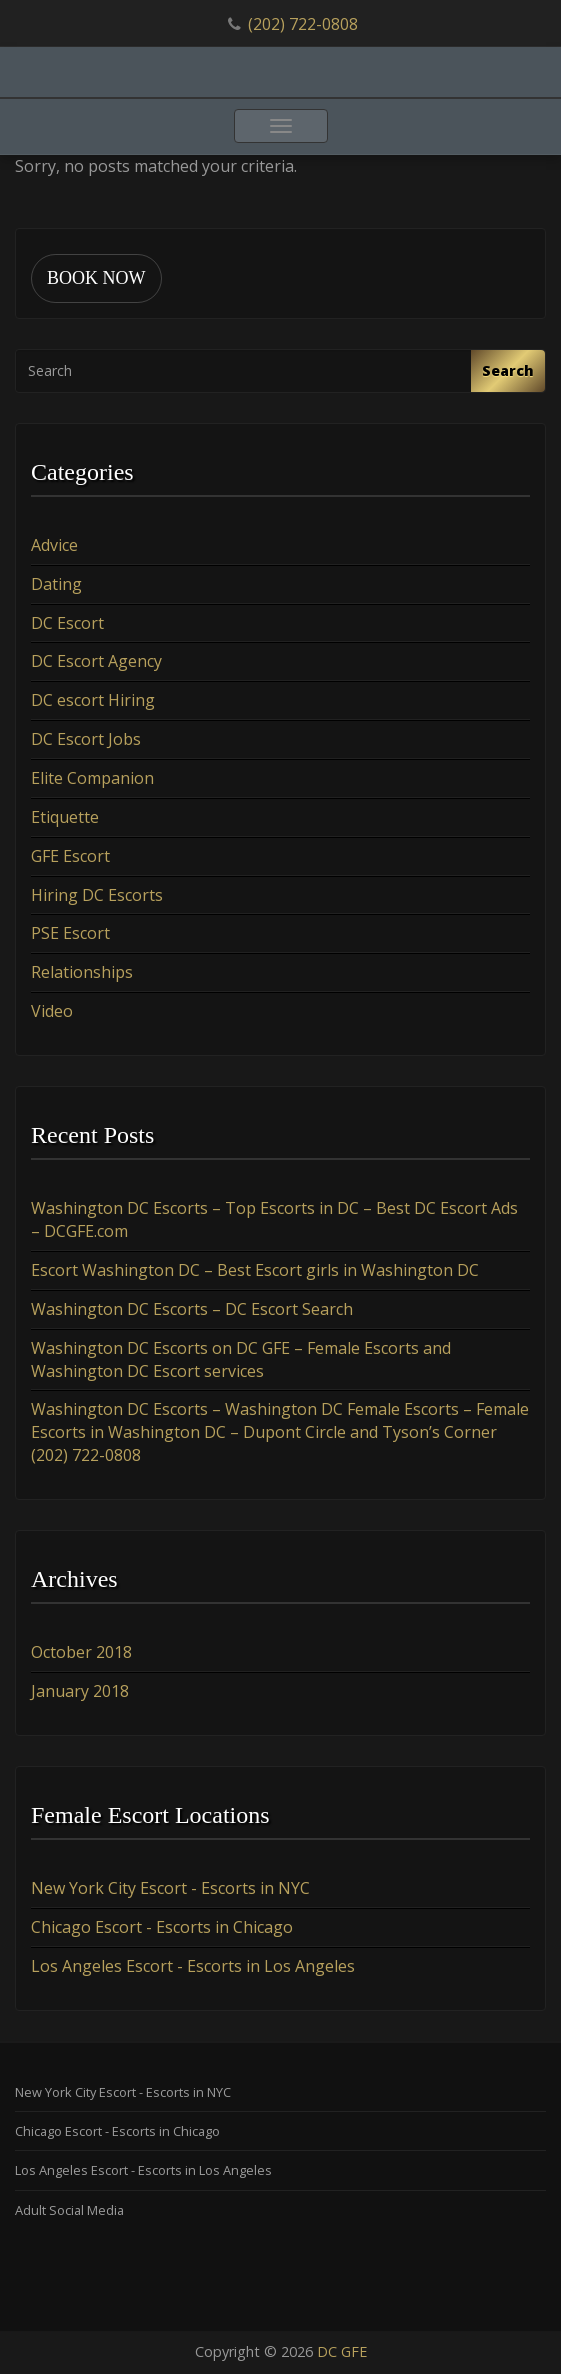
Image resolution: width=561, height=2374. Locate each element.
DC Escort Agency (96, 661)
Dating (56, 584)
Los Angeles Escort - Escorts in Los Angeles (193, 1966)
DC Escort (67, 623)
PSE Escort (70, 933)
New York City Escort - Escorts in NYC (170, 1888)
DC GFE (342, 2351)
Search (508, 370)
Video (52, 1011)
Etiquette (65, 817)
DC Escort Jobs (86, 739)
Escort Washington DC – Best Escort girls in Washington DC (255, 1270)
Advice (54, 545)
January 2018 (80, 1691)
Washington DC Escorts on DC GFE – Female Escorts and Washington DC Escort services (241, 1359)
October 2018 (81, 1652)
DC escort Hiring (93, 700)
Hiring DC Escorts (97, 895)
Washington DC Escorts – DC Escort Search (192, 1309)
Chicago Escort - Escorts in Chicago (162, 1927)
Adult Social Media (69, 2210)
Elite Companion (92, 778)
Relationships (82, 972)
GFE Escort (70, 856)
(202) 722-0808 (303, 24)
